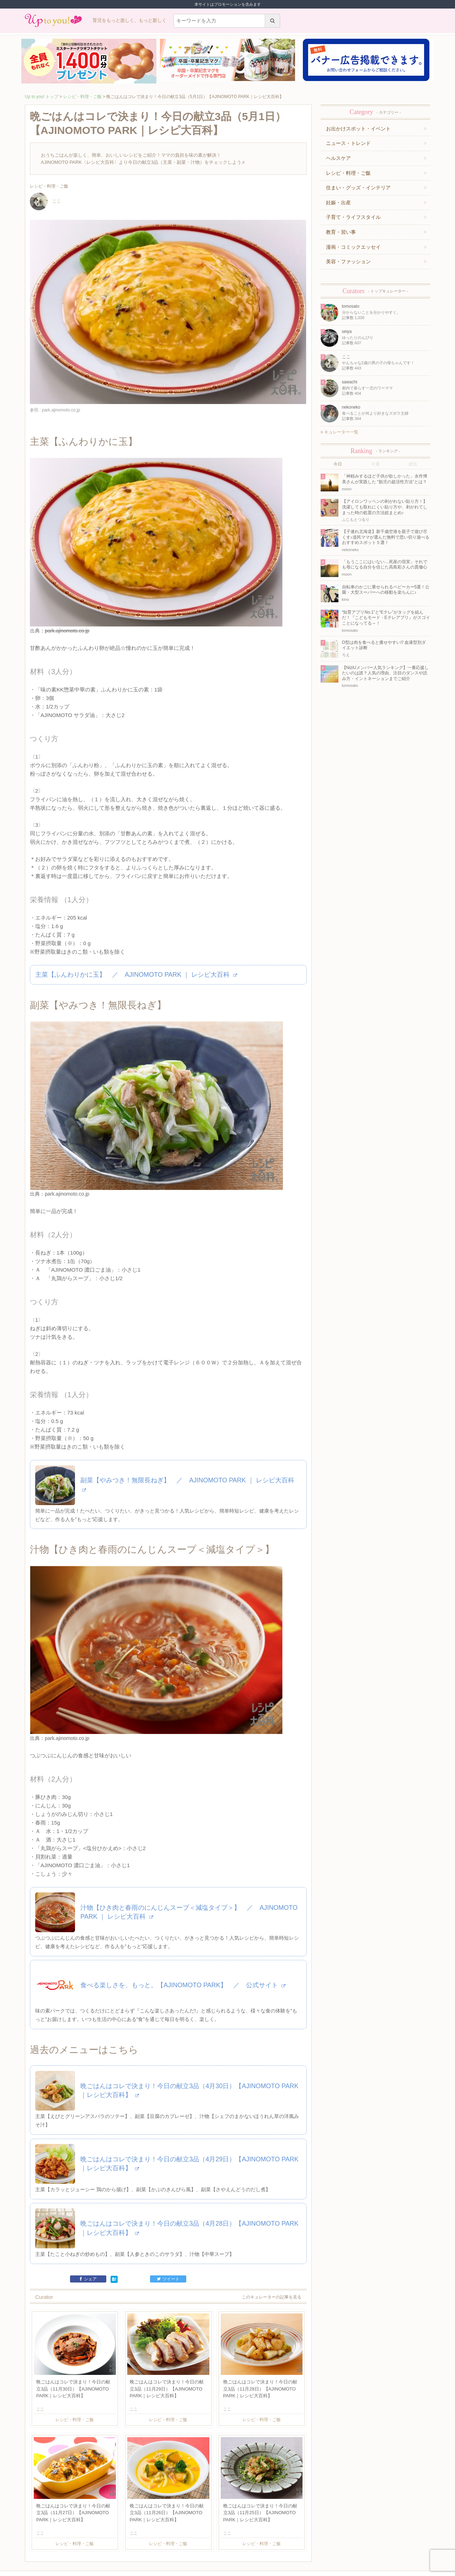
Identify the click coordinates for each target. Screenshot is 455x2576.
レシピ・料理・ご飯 (82, 96)
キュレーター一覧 (339, 432)
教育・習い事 (341, 232)
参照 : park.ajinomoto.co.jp (55, 410)
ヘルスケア (338, 158)
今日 (337, 464)
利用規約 (93, 2542)
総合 (413, 464)
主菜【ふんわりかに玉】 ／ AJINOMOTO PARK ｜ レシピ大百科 (136, 955)
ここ (45, 201)
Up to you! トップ (41, 96)
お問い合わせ (116, 2542)
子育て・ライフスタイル (353, 217)
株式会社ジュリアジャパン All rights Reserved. (227, 2570)
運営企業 (74, 2542)
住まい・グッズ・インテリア (358, 187)
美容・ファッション (348, 261)
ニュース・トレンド (348, 143)
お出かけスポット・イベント (358, 128)
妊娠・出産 (338, 202)
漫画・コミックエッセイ (353, 247)
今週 (375, 464)
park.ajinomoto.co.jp (67, 611)
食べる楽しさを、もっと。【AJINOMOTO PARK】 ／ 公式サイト (182, 1926)
